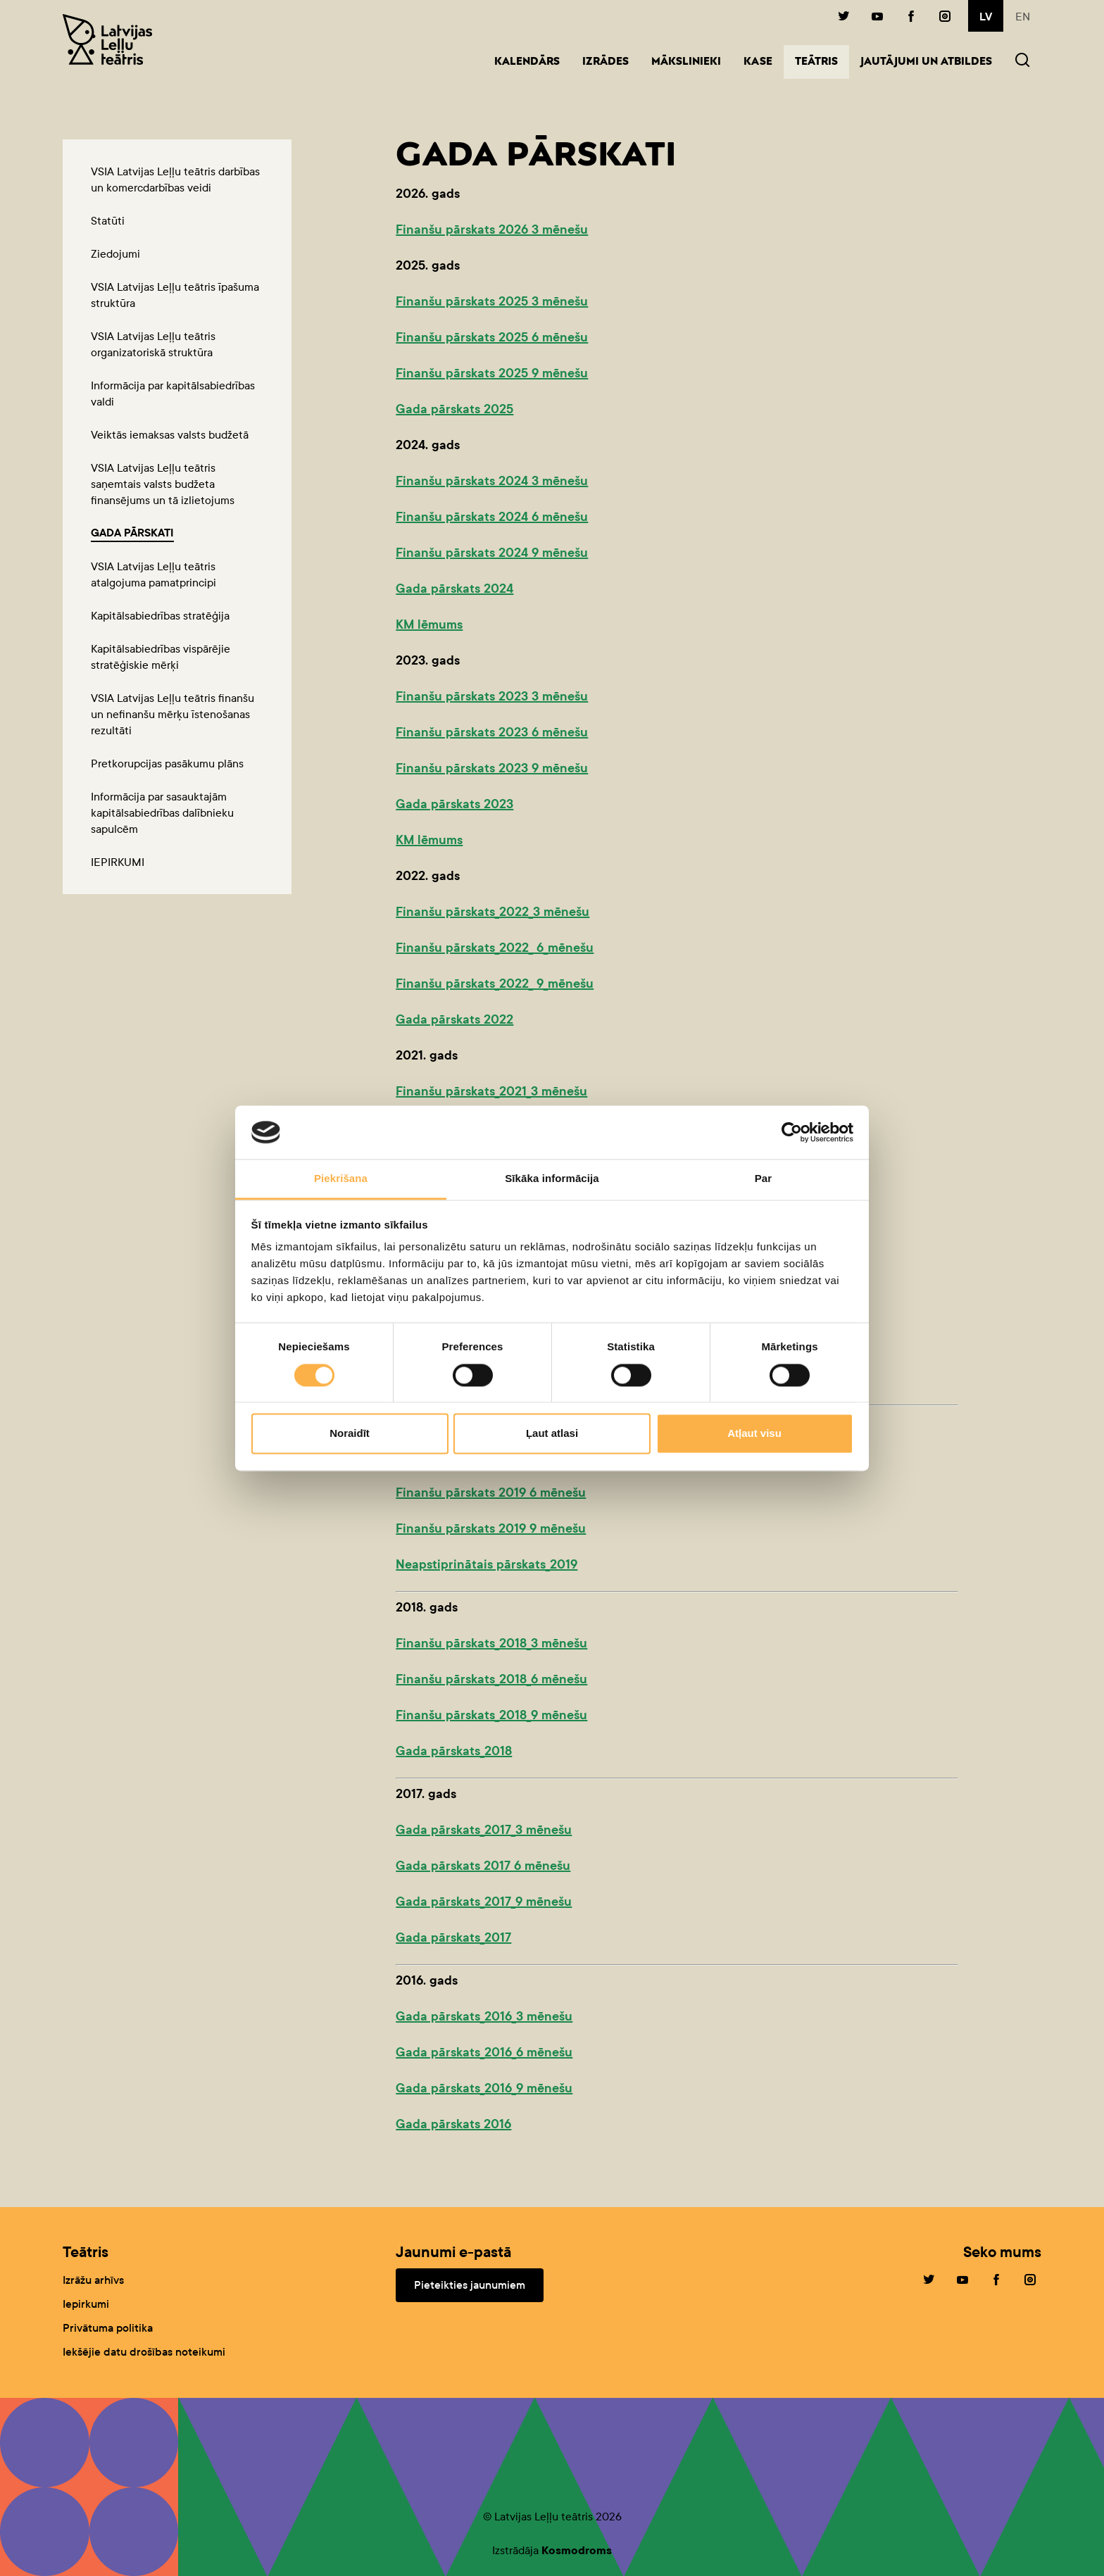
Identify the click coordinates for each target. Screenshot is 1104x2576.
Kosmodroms (576, 2550)
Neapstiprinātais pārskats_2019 (486, 1564)
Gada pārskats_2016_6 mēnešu (484, 2052)
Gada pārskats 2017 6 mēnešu (483, 1866)
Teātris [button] (822, 61)
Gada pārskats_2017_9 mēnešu (484, 1902)
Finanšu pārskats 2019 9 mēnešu (491, 1528)
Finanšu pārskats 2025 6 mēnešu (492, 337)
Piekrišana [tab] (341, 1179)
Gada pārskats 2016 (453, 2124)
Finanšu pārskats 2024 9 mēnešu (492, 553)
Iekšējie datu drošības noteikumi (144, 2351)
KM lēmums (429, 624)
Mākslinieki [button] (686, 62)
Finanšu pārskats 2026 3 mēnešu (492, 229)
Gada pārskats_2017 (453, 1937)
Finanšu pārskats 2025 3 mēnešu (492, 301)
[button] (1022, 61)
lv (985, 17)
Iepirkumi (86, 2304)
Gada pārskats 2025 (454, 409)
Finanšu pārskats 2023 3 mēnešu (492, 696)
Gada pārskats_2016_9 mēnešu (484, 2088)
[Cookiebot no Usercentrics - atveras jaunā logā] (791, 1132)
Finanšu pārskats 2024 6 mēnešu (492, 517)
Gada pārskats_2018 (454, 1751)
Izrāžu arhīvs (93, 2280)
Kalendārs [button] (527, 62)
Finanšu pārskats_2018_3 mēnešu (491, 1643)
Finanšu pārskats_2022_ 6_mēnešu (495, 948)
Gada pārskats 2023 (454, 804)
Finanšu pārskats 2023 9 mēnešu (492, 768)
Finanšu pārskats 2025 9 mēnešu (492, 373)
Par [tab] (763, 1179)
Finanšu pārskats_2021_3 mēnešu (491, 1091)
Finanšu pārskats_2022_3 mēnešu (492, 912)
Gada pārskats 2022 (454, 1019)
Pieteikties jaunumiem (469, 2285)
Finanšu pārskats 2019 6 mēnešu (491, 1492)
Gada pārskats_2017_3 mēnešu (484, 1830)
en (1022, 16)
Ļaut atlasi (552, 1434)
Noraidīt (350, 1434)
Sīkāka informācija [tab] (552, 1179)
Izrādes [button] (605, 62)
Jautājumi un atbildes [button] (926, 62)
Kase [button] (758, 62)
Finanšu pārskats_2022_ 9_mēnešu (495, 983)
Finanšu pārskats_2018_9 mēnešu (491, 1715)
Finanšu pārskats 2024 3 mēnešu (492, 481)
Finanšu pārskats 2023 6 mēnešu (492, 732)
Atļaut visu (754, 1434)
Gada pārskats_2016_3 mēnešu (484, 2016)
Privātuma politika (108, 2328)
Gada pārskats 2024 (454, 589)
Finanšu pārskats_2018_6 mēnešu (491, 1679)
